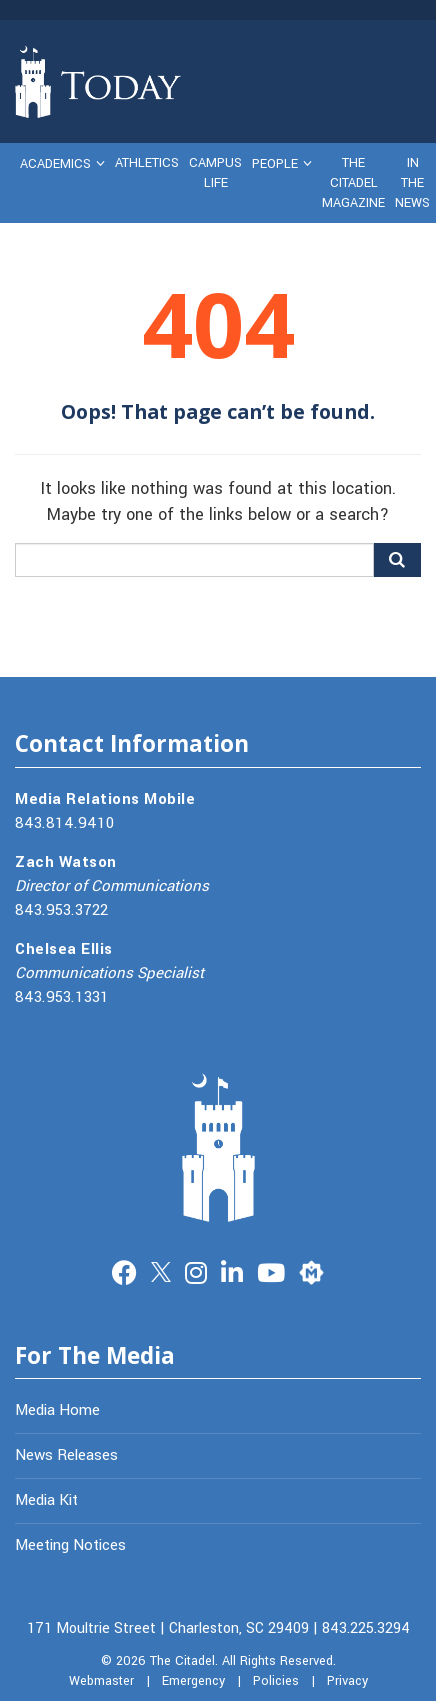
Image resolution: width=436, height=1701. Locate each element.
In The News (412, 183)
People (275, 164)
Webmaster (101, 1681)
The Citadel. (184, 1661)
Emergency (193, 1681)
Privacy (347, 1681)
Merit (311, 1270)
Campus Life (215, 173)
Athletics (147, 163)
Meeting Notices (70, 1545)
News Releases (66, 1455)
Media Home (57, 1410)
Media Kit (46, 1500)
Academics (55, 164)
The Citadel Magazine (353, 183)
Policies (276, 1681)
